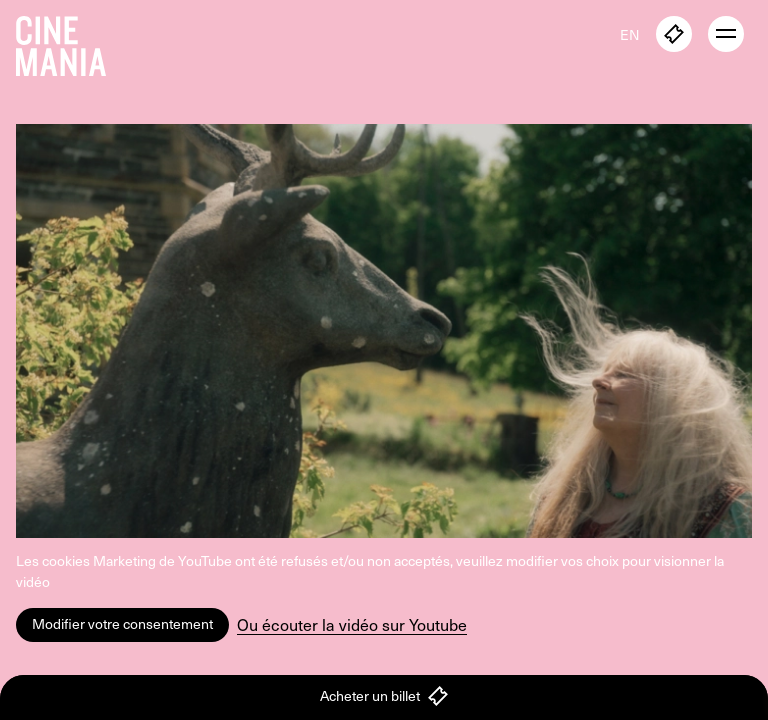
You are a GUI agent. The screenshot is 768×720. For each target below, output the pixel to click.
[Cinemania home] (69, 42)
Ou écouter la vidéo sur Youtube (352, 624)
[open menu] (726, 34)
